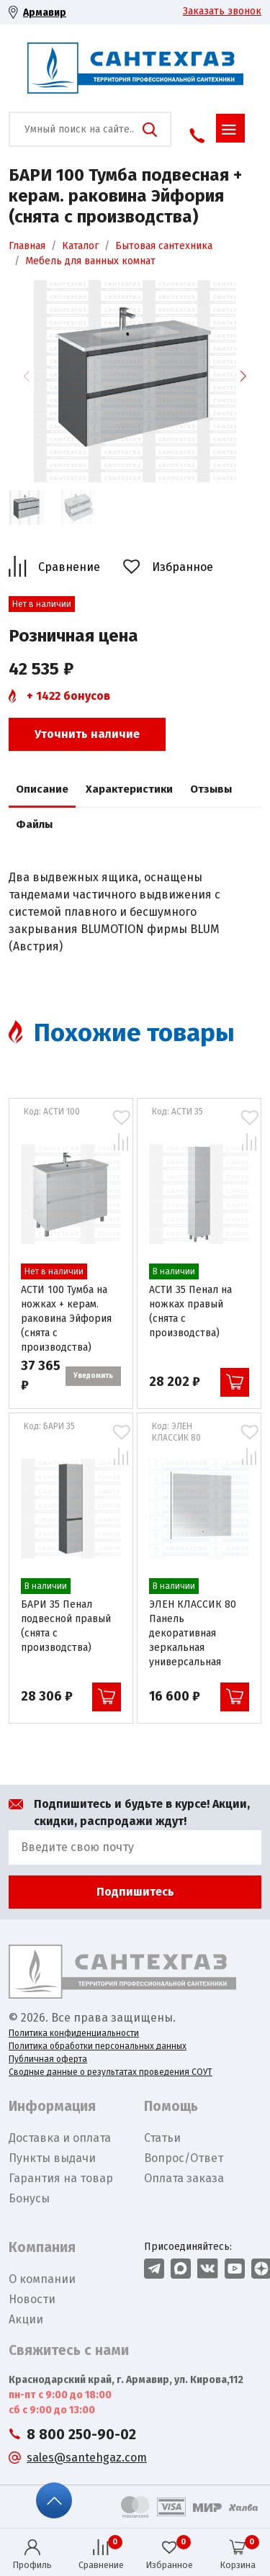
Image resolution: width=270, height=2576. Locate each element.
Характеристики (129, 789)
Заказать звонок (222, 11)
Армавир (44, 12)
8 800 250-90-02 (81, 2434)
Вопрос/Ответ (183, 2158)
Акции (26, 2319)
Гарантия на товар (61, 2178)
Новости (32, 2299)
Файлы (34, 824)
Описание (42, 789)
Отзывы (211, 789)
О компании (42, 2279)
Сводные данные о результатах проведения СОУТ (110, 2072)
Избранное (182, 567)
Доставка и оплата (60, 2138)
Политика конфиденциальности (74, 2033)
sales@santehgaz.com (87, 2457)
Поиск (149, 129)
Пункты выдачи (52, 2158)
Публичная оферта (48, 2059)
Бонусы (29, 2198)
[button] (243, 376)
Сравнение (69, 567)
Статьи (162, 2138)
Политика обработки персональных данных (97, 2046)
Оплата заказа (184, 2178)
